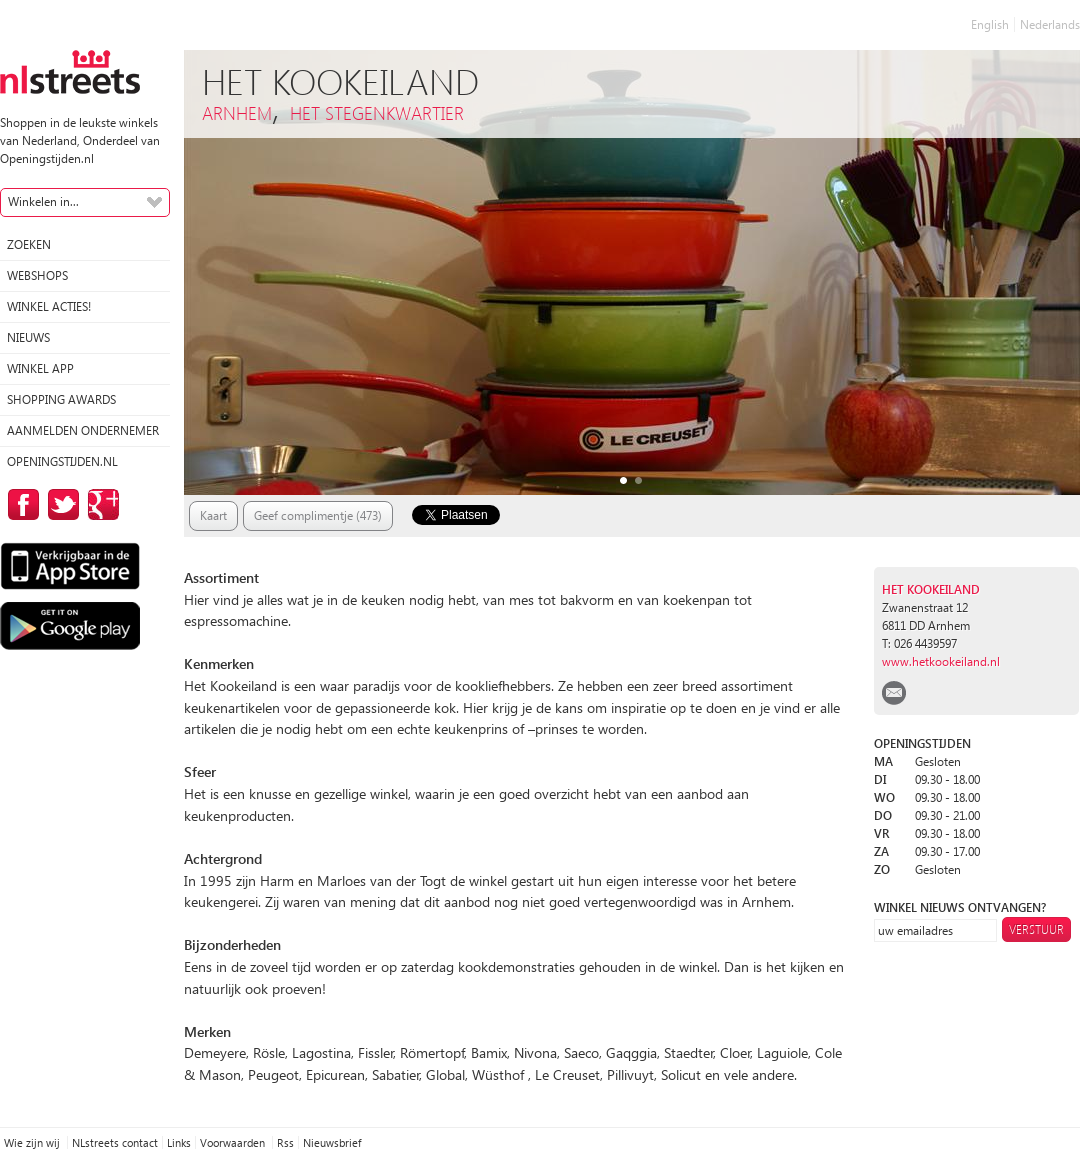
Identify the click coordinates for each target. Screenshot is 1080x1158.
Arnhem (237, 112)
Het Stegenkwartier (377, 112)
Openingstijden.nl (62, 461)
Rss (285, 1142)
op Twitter (60, 504)
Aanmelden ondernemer (83, 430)
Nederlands (1050, 24)
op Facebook (20, 504)
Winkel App (40, 368)
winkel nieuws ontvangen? (960, 907)
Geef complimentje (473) (318, 515)
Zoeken (29, 244)
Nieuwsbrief (332, 1142)
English (990, 24)
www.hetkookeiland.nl (941, 661)
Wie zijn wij (33, 1142)
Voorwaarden (234, 1142)
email (894, 693)
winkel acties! (49, 306)
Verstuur (1036, 929)
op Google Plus (100, 504)
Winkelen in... (43, 201)
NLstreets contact (115, 1142)
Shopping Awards (61, 399)
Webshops (37, 275)
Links (179, 1142)
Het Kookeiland (931, 589)
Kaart (213, 515)
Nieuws (28, 337)
